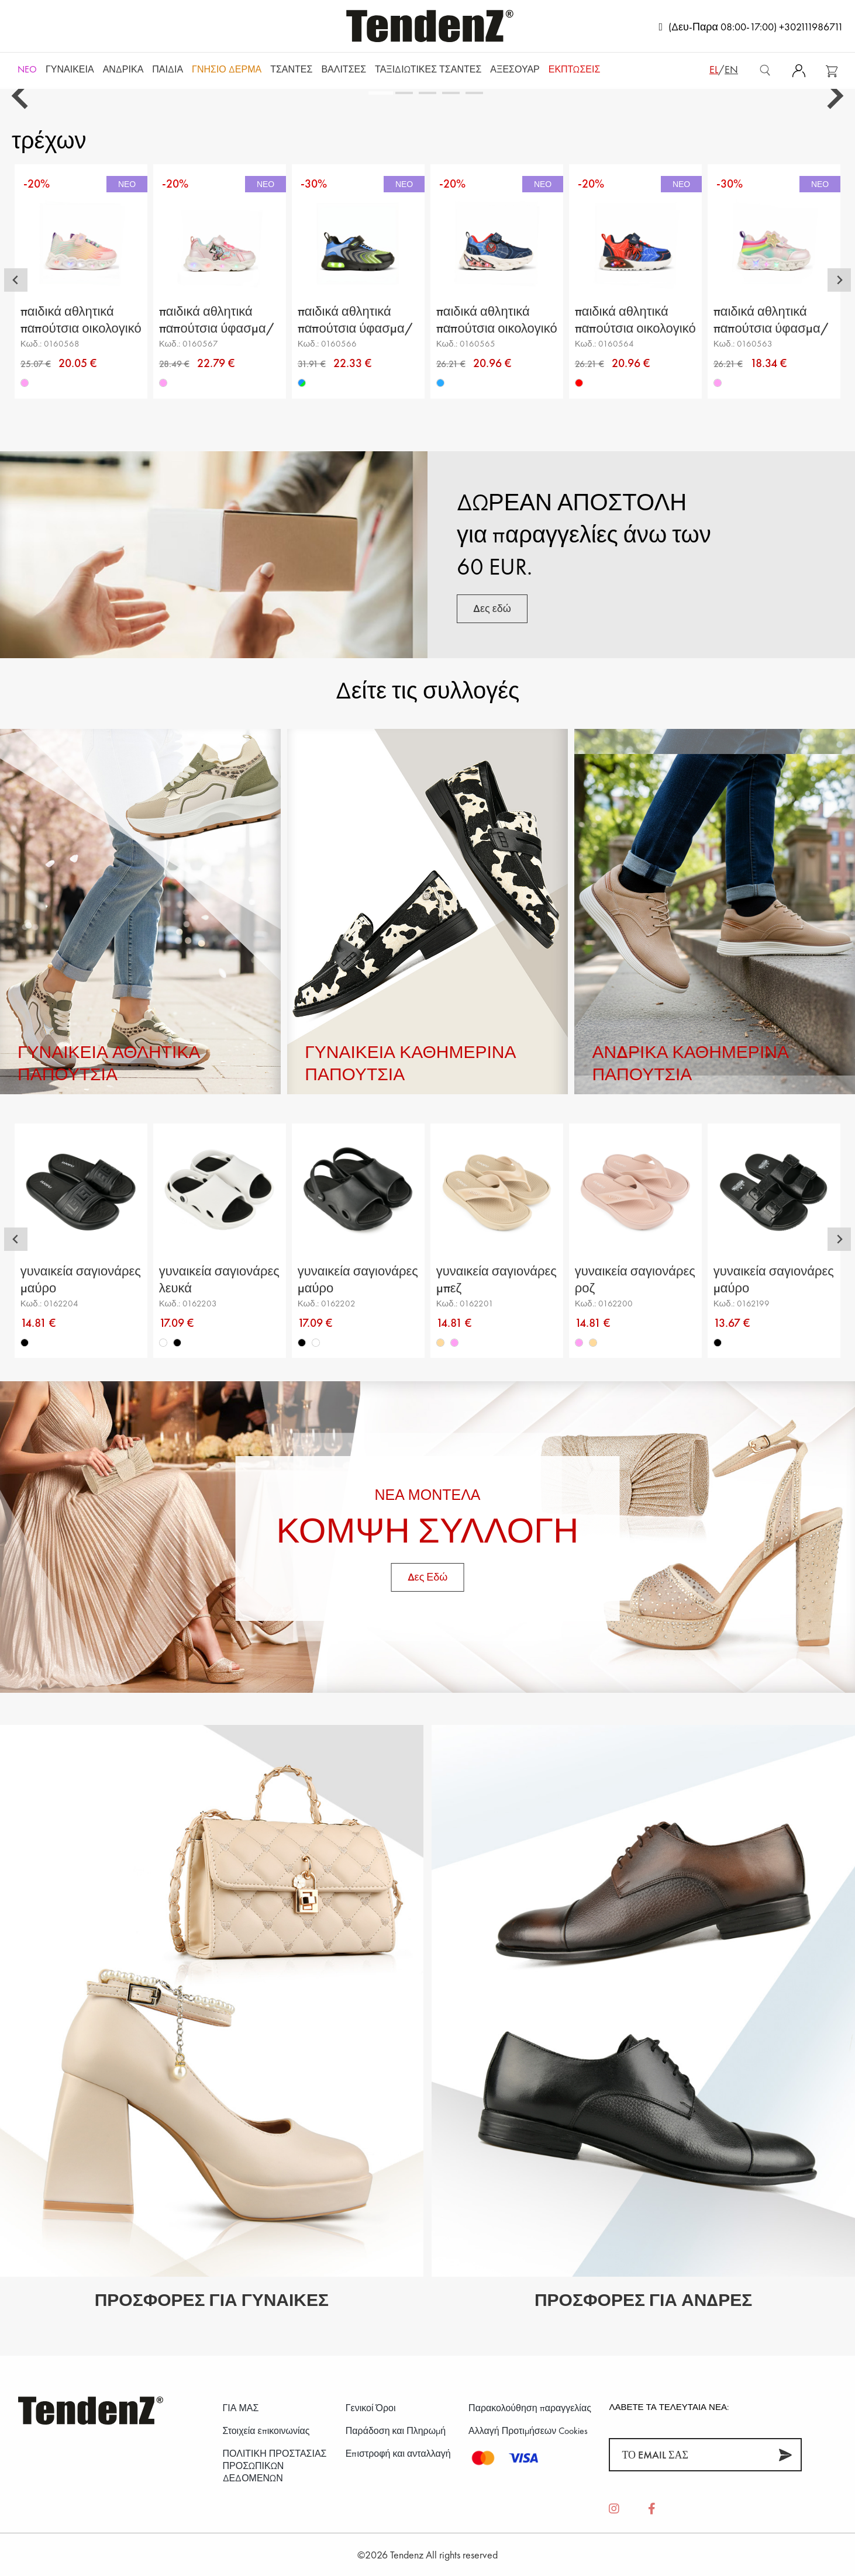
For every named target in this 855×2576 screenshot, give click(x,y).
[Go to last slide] (22, 96)
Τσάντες (291, 69)
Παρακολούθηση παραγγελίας (529, 2408)
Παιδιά (167, 69)
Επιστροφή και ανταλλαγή (398, 2453)
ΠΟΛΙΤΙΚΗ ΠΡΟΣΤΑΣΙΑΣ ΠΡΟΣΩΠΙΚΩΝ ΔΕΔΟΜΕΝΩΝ (275, 2465)
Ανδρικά (123, 69)
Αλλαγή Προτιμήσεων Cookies (528, 2431)
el (713, 69)
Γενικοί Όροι (371, 2408)
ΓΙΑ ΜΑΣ (241, 2408)
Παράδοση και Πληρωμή (396, 2431)
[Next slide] (833, 96)
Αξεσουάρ (514, 69)
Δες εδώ (492, 608)
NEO (27, 69)
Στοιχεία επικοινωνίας (266, 2431)
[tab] (380, 93)
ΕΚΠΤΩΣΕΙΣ (575, 69)
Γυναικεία (70, 69)
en (731, 69)
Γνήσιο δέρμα (226, 69)
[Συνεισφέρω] (785, 2454)
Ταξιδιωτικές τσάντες (428, 69)
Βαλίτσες (343, 69)
